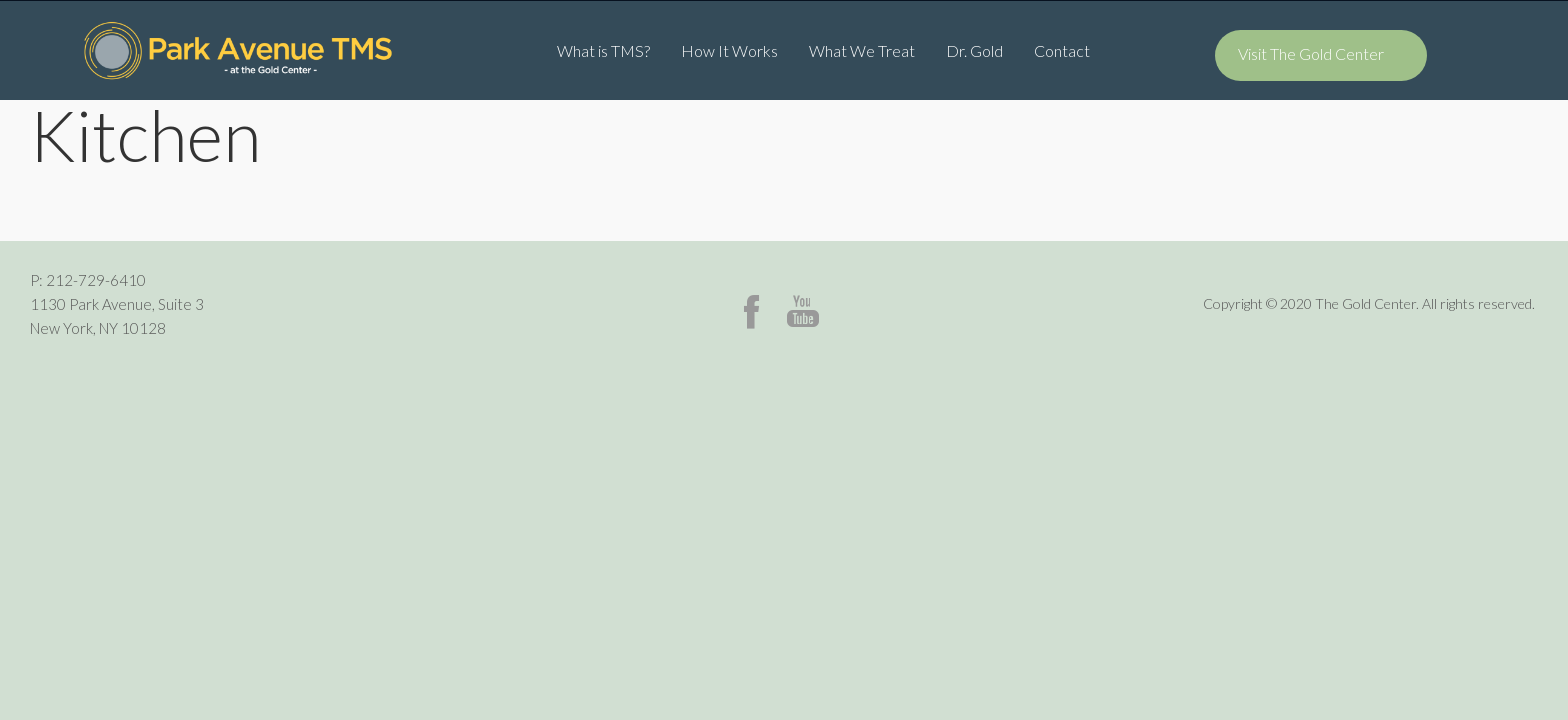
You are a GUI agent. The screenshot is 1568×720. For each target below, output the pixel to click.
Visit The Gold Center (1311, 53)
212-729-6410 (96, 280)
